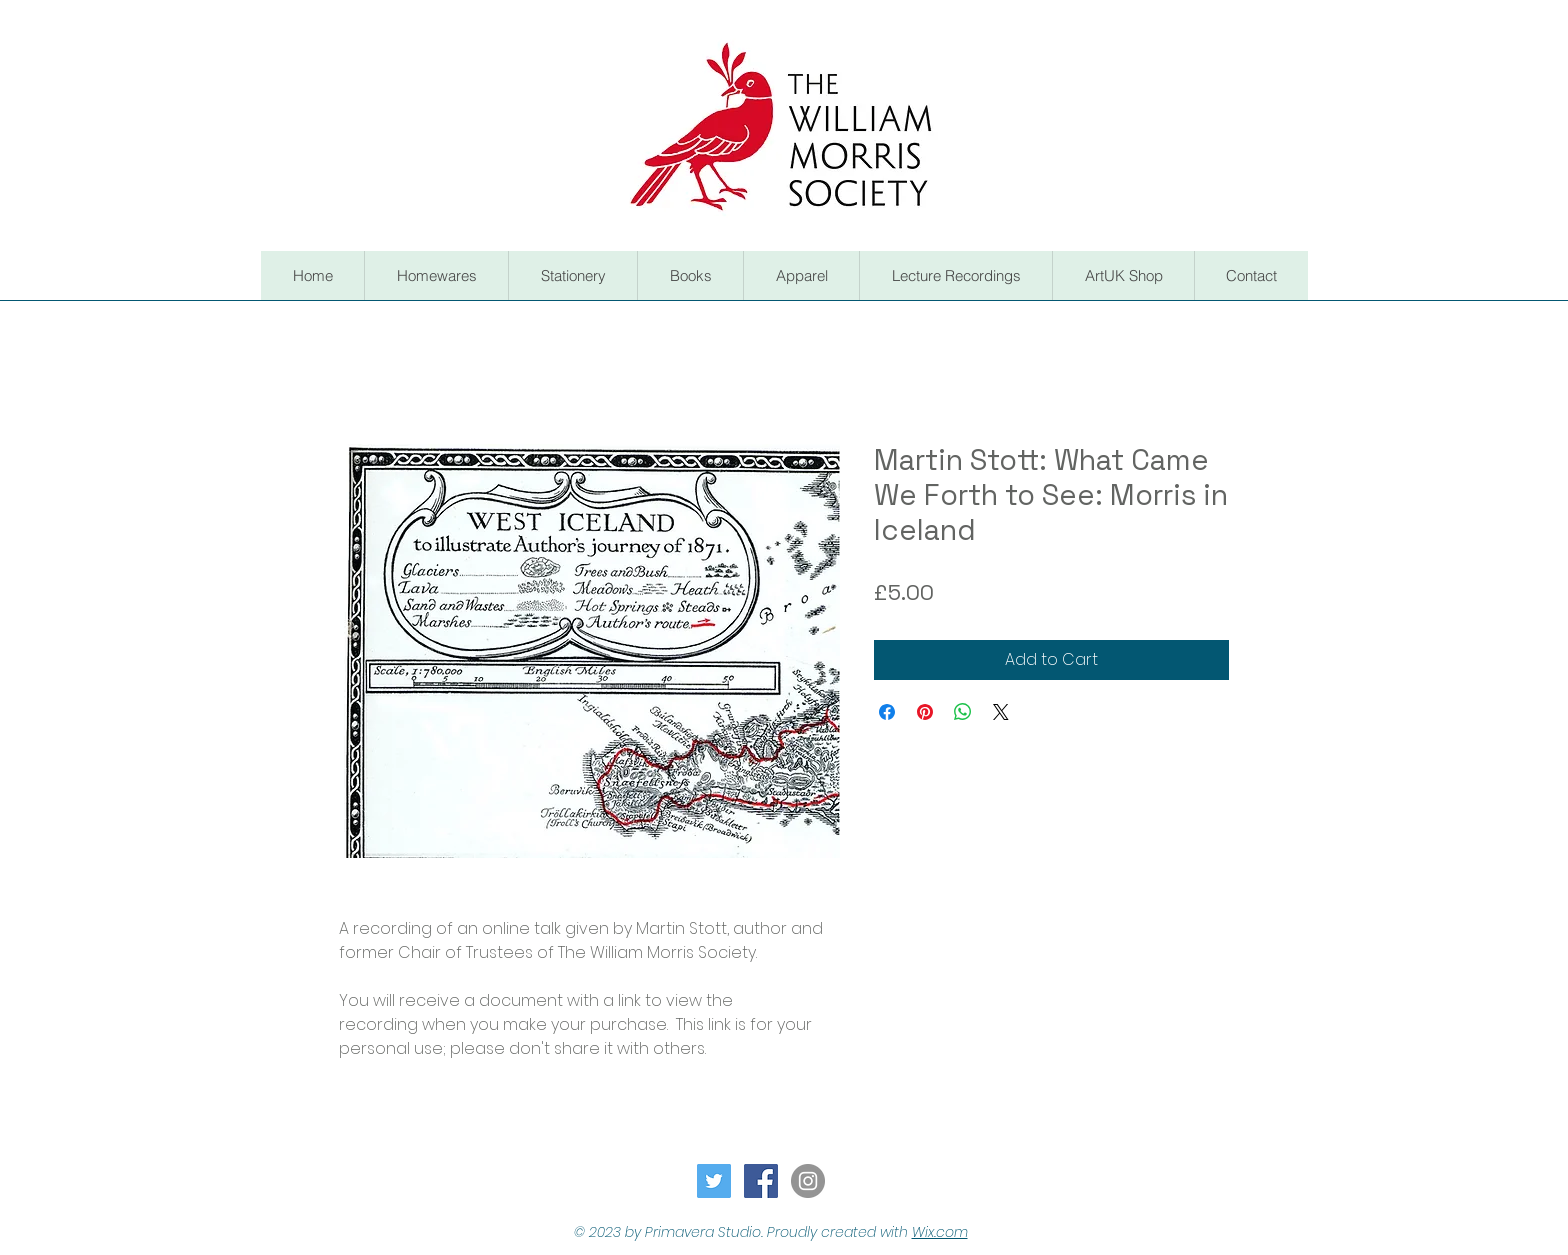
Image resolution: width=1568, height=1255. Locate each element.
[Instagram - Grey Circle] (808, 1181)
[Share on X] (1001, 712)
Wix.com (940, 1232)
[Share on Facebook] (887, 712)
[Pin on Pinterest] (925, 712)
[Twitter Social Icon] (714, 1181)
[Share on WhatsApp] (963, 712)
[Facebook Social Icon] (761, 1181)
